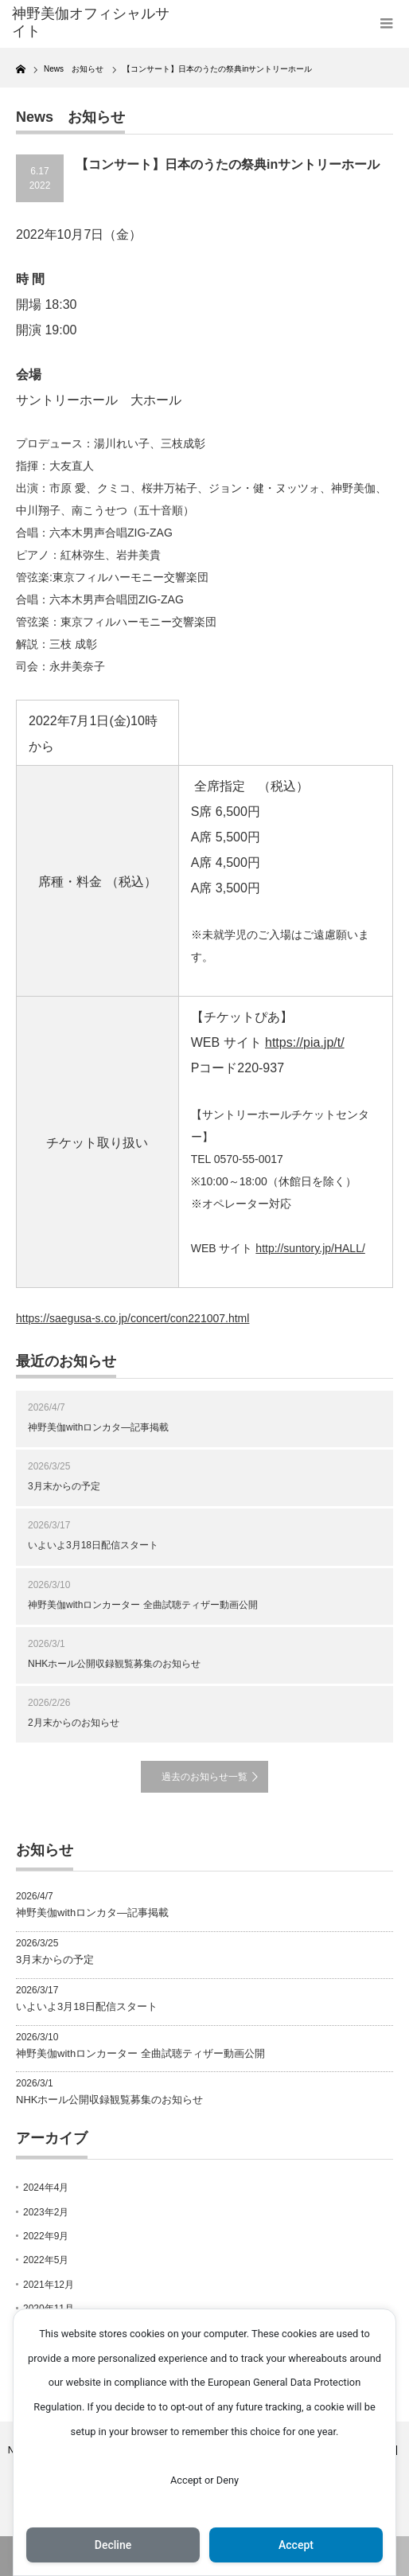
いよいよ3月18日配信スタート (93, 1545)
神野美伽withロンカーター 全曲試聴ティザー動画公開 (143, 1604)
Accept (296, 2545)
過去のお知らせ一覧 (204, 1776)
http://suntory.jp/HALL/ (309, 1248)
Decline (113, 2545)
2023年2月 (45, 2212)
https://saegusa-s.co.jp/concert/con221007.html (132, 1318)
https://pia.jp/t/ (305, 1042)
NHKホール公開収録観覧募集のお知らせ (114, 1663)
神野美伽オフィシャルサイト (90, 22)
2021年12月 (48, 2284)
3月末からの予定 (64, 1486)
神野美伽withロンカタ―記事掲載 (98, 1427)
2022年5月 (45, 2260)
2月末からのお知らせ (73, 1722)
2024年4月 (45, 2187)
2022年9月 (45, 2236)
